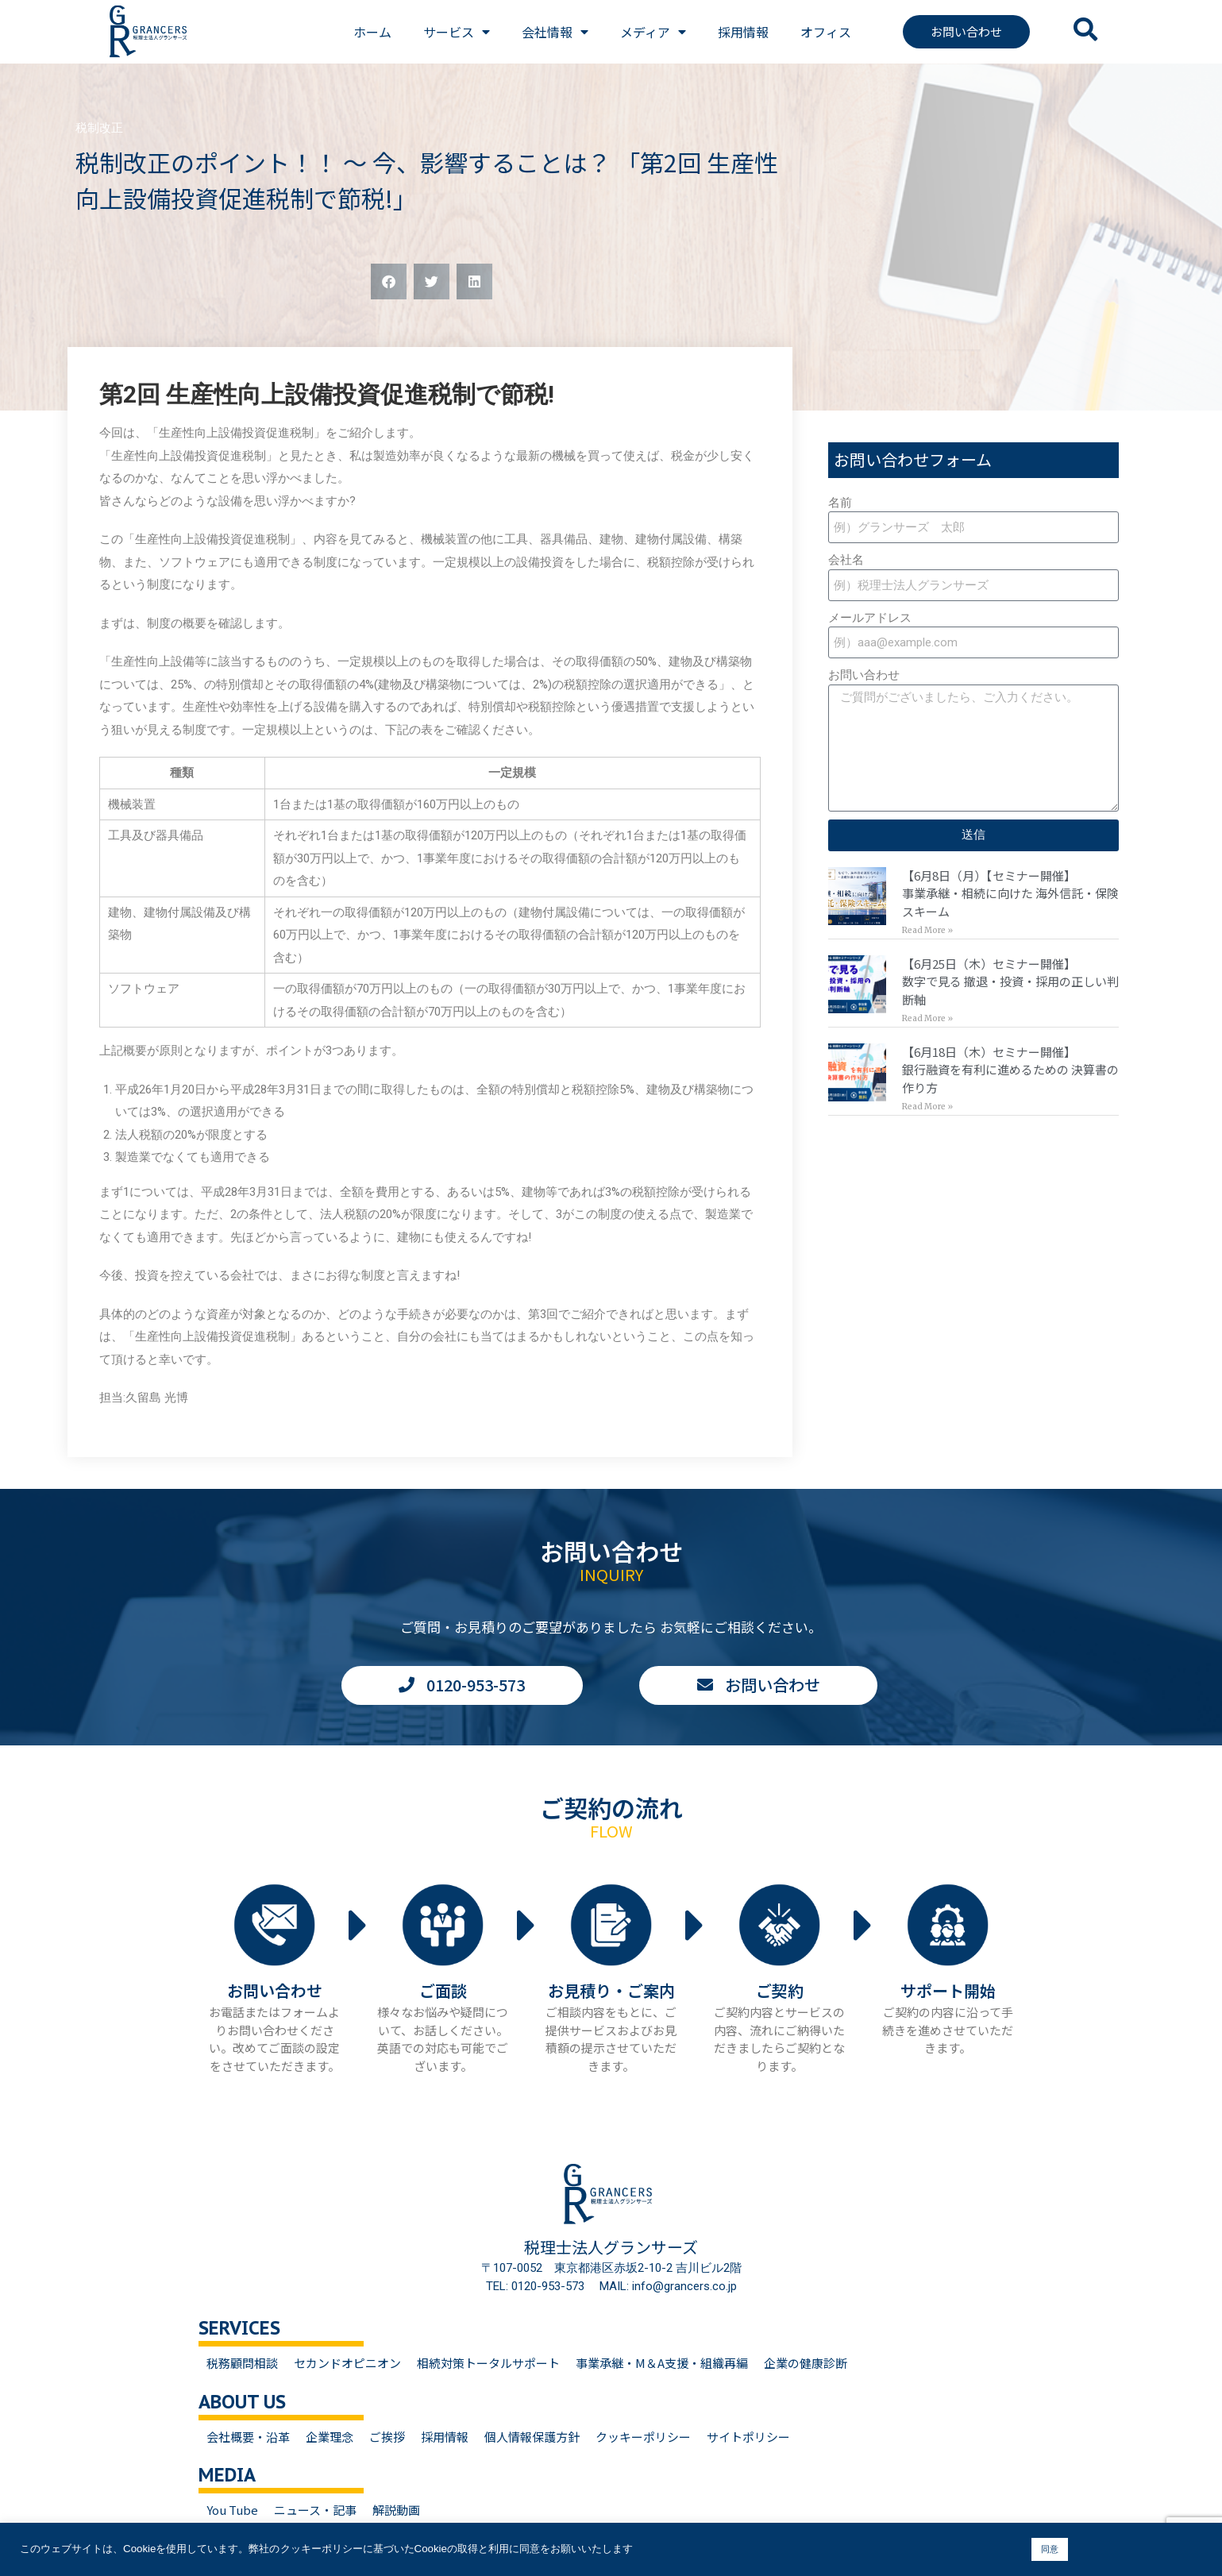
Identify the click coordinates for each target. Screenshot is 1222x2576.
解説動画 (396, 2509)
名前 (840, 503)
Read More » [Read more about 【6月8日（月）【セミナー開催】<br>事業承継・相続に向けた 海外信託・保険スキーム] (927, 930)
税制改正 (99, 128)
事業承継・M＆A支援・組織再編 (662, 2362)
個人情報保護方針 (532, 2436)
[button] (389, 281)
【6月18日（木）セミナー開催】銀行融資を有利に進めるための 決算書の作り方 (1010, 1069)
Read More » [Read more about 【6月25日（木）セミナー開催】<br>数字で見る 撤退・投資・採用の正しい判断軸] (927, 1018)
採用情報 (743, 31)
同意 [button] (1049, 2549)
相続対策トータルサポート (488, 2362)
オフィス (825, 31)
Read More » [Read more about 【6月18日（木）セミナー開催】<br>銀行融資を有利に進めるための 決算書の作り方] (927, 1106)
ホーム (372, 31)
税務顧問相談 (242, 2362)
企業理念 (329, 2436)
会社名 (846, 560)
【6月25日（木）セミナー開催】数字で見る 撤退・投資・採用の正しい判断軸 (1010, 981)
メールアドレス (870, 618)
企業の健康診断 (805, 2362)
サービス (456, 31)
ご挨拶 (387, 2436)
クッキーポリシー (643, 2436)
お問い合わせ (864, 675)
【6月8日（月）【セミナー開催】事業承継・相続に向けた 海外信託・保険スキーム (1010, 893)
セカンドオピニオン (347, 2362)
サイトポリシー (748, 2436)
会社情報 (555, 31)
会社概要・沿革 (248, 2436)
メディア (653, 31)
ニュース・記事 (315, 2509)
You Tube (232, 2509)
